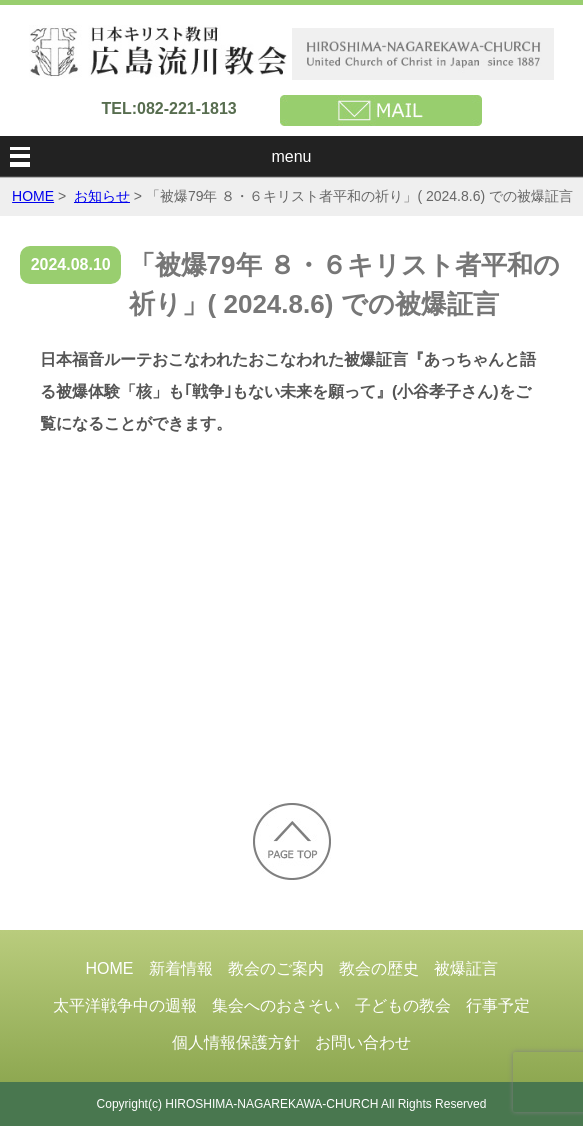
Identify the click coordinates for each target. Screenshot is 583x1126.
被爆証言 (466, 968)
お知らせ (102, 196)
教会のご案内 (276, 968)
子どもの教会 (403, 1005)
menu (291, 156)
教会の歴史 (379, 968)
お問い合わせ (363, 1042)
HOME (33, 196)
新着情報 (181, 968)
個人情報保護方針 (236, 1042)
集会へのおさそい (276, 1005)
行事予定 (498, 1005)
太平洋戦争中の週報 (125, 1005)
